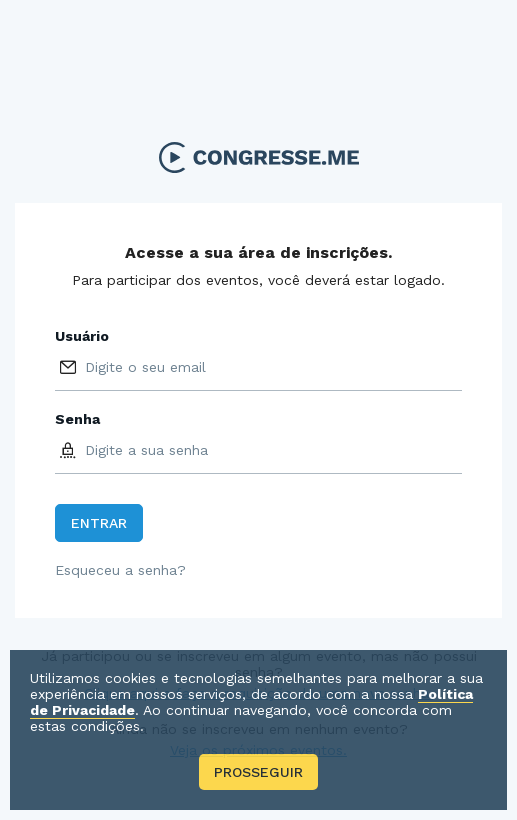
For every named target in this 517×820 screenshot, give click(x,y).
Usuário (82, 336)
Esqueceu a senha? (120, 570)
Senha (77, 419)
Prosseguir (258, 772)
